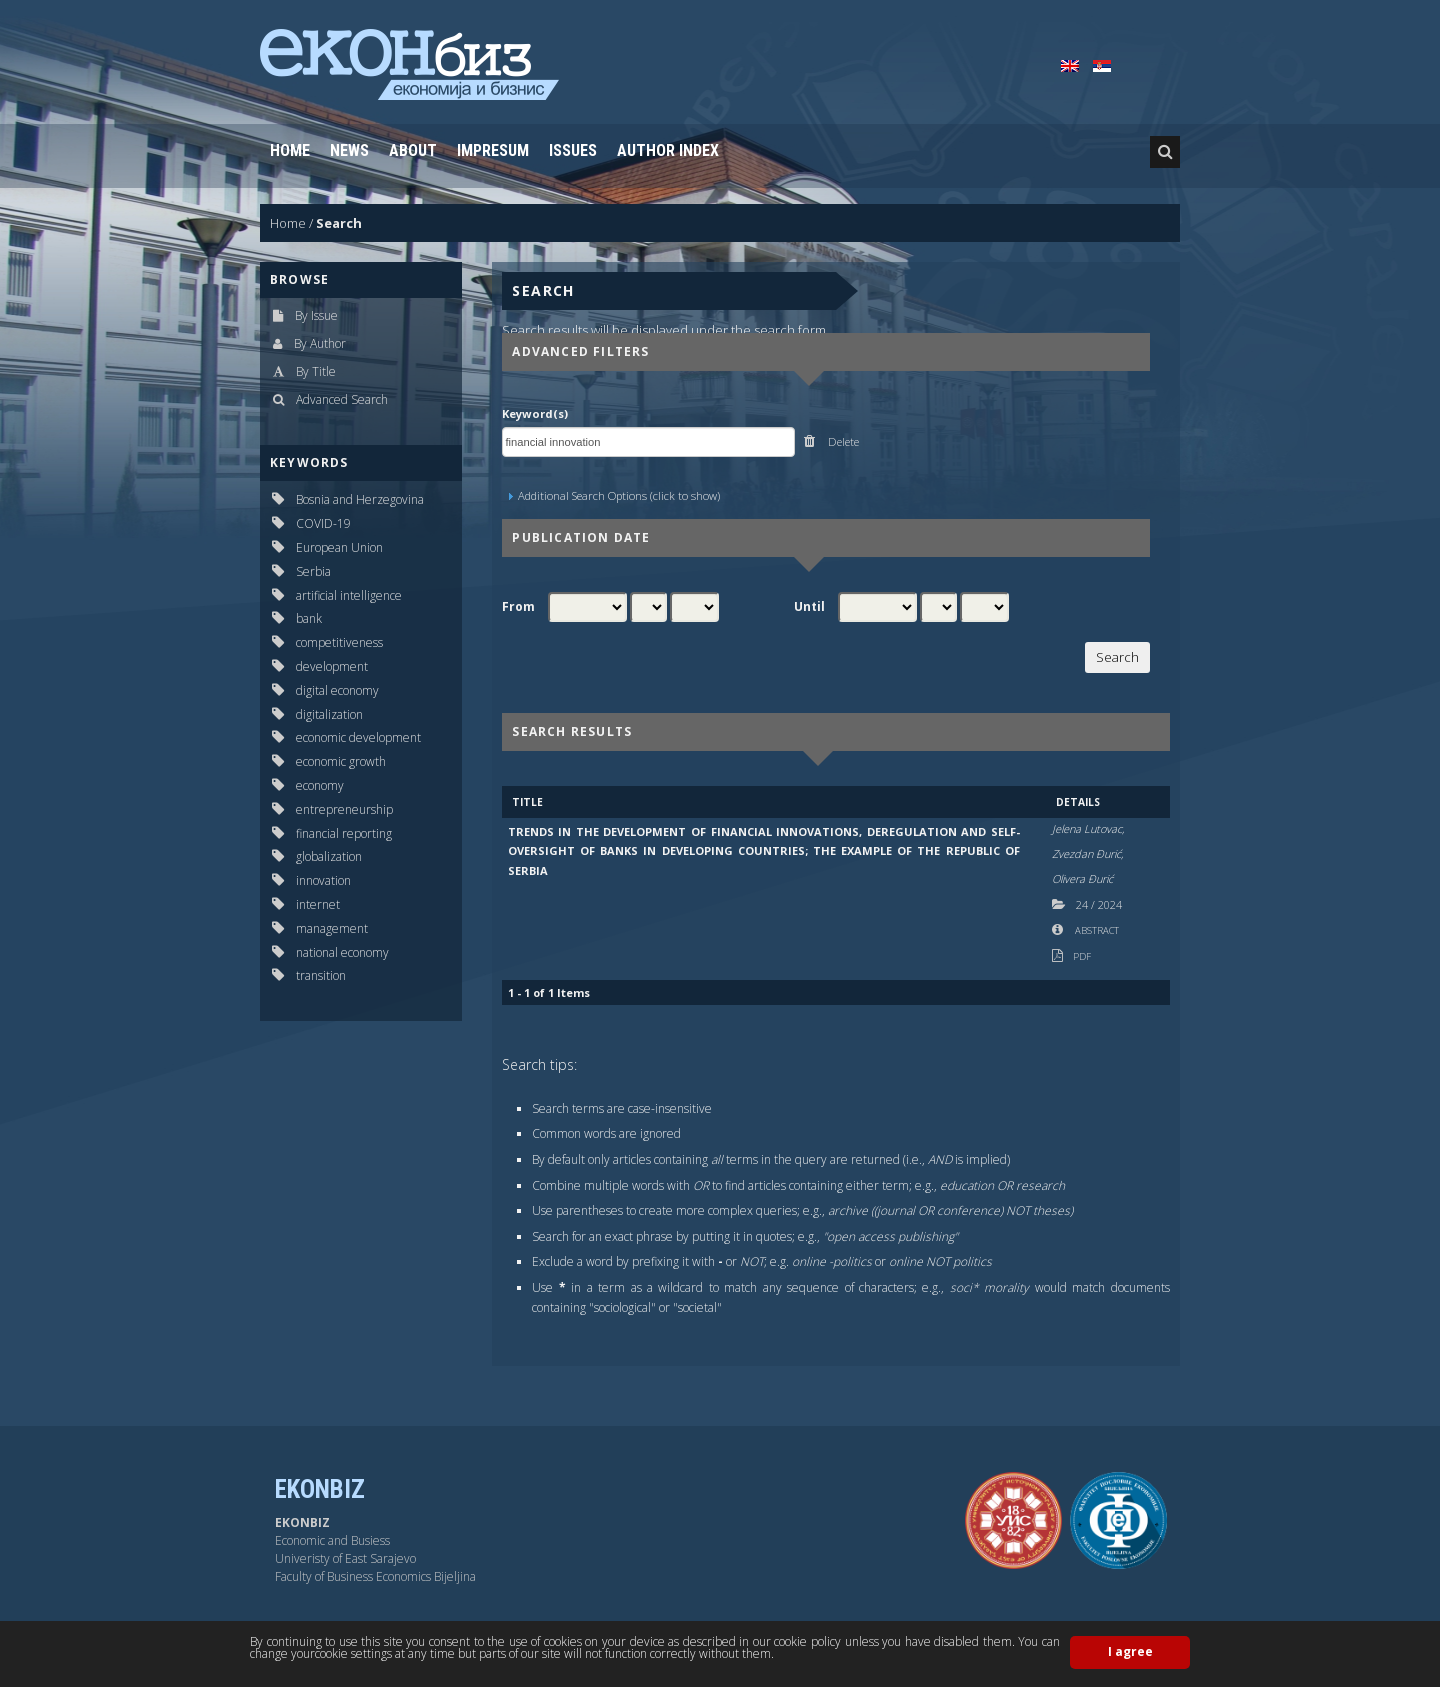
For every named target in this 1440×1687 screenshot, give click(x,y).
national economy (342, 952)
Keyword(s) (535, 413)
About (413, 150)
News (349, 150)
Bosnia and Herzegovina (360, 499)
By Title (316, 371)
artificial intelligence (349, 595)
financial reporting (344, 833)
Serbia (313, 571)
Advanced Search (342, 399)
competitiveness (339, 642)
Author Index (668, 150)
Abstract (1096, 930)
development (332, 666)
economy (320, 785)
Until (809, 607)
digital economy (337, 690)
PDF (1082, 956)
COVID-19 (323, 523)
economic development (358, 737)
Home (290, 150)
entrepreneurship (344, 809)
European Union (339, 547)
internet (318, 904)
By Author (320, 343)
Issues (573, 150)
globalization (329, 856)
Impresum (493, 150)
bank (309, 618)
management (332, 928)
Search (339, 223)
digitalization (329, 714)
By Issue (316, 315)
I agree (1130, 1651)
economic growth (341, 761)
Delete (842, 441)
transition (321, 975)
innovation (323, 880)
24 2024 (1099, 904)
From (518, 607)
